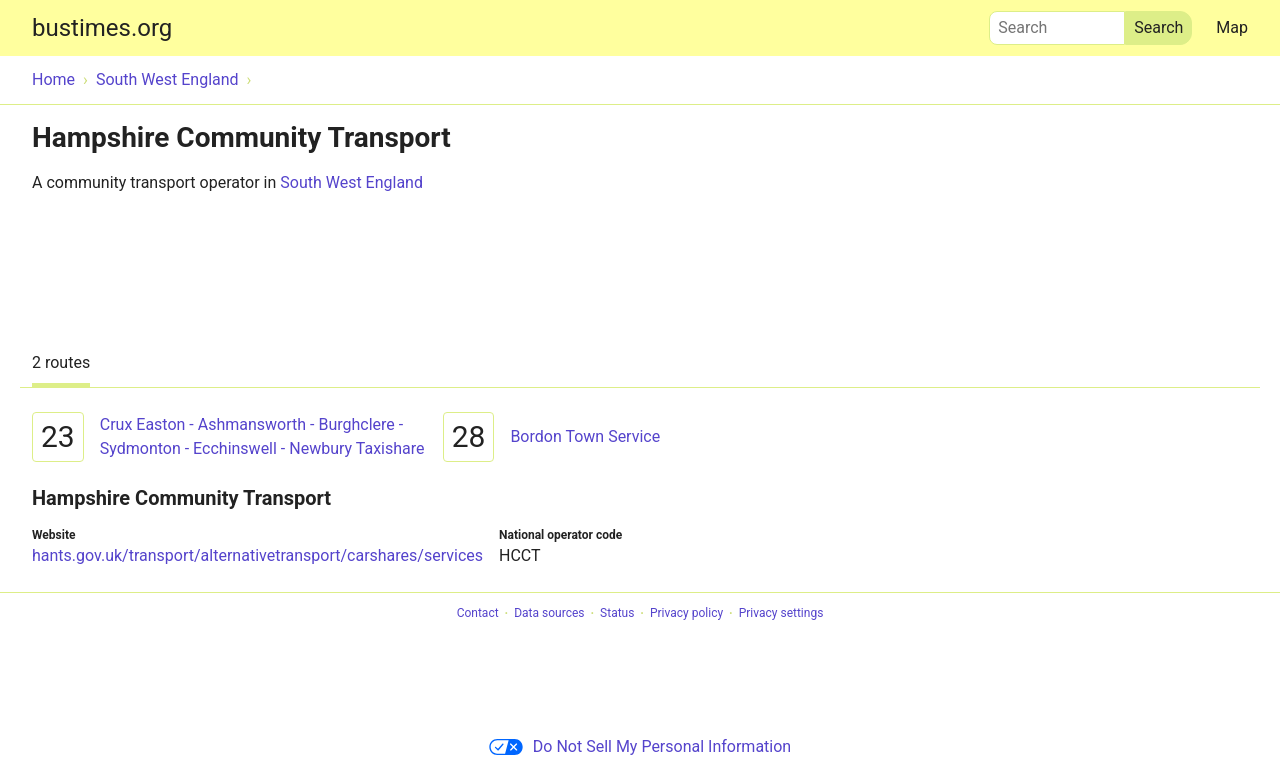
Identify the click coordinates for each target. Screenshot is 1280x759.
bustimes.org (102, 28)
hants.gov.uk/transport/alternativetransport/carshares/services (257, 555)
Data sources (549, 614)
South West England (351, 182)
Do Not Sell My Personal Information (640, 746)
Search (1057, 23)
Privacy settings (781, 614)
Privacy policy (686, 614)
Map (1232, 27)
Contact (478, 614)
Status (617, 614)
